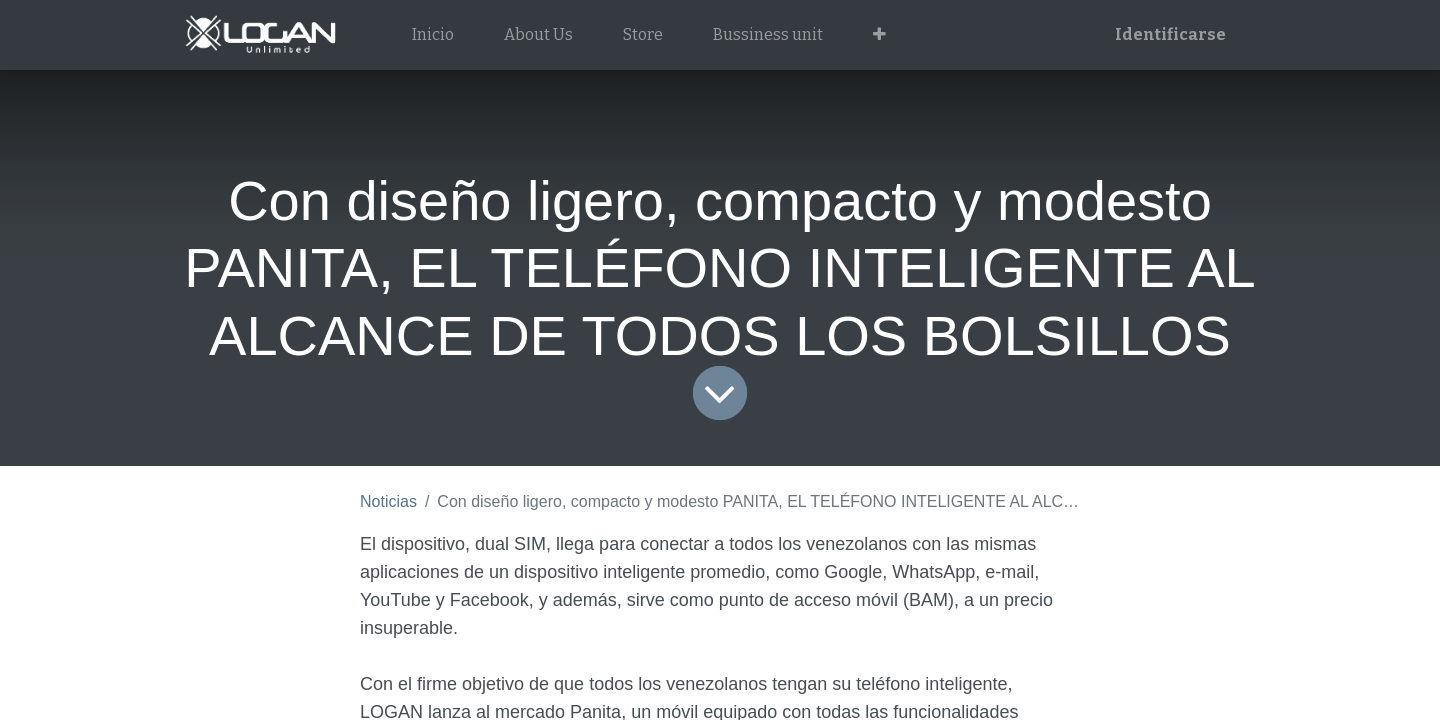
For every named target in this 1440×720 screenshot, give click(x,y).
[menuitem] (433, 35)
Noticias (388, 501)
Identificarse (1170, 34)
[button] (879, 35)
